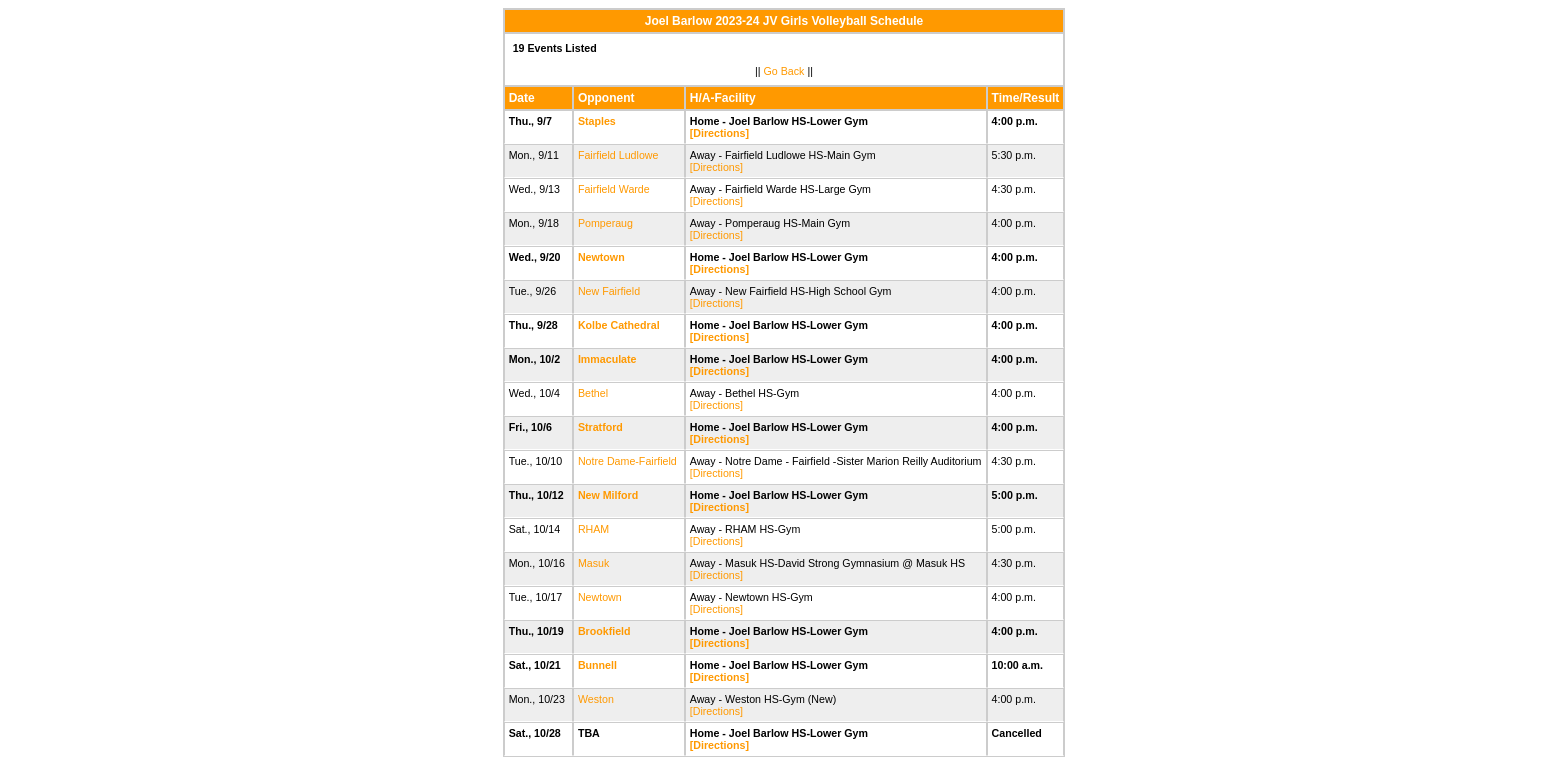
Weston (596, 699)
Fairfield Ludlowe (618, 155)
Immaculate (607, 359)
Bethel (593, 393)
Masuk (593, 563)
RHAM (593, 529)
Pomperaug (605, 223)
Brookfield (604, 631)
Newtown (601, 257)
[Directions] (719, 133)
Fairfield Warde (614, 189)
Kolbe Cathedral (619, 325)
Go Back (784, 71)
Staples (597, 121)
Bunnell (597, 665)
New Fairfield (609, 291)
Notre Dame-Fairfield (627, 461)
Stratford (600, 427)
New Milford (608, 495)
